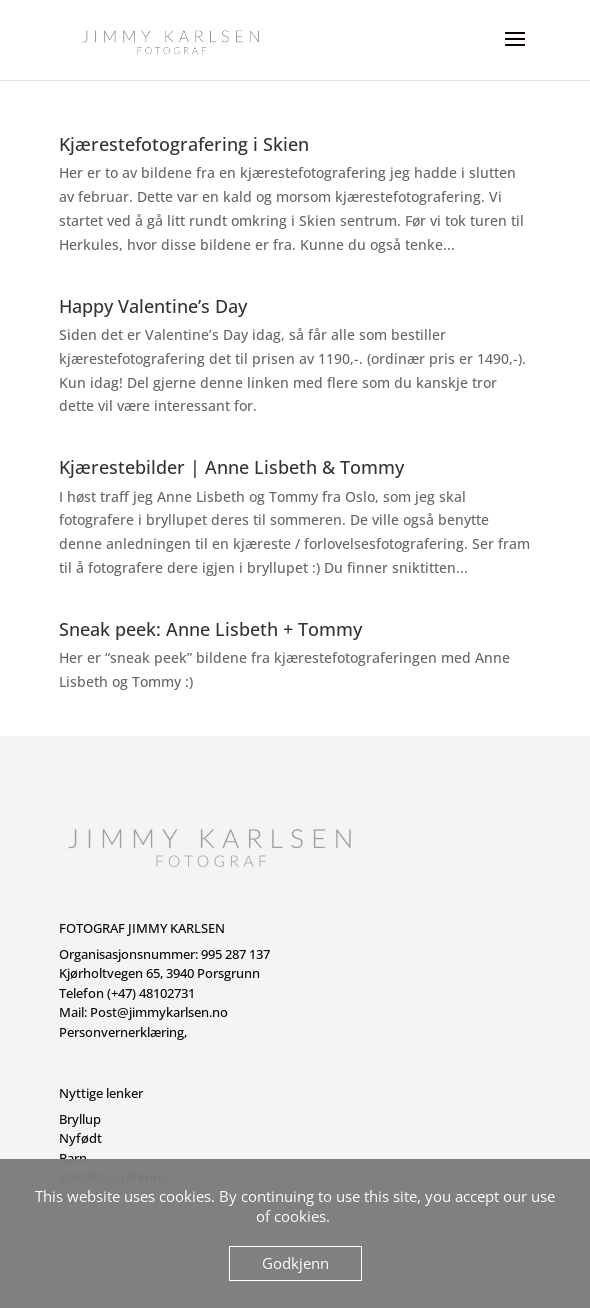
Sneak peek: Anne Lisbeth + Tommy (210, 629)
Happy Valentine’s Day (153, 306)
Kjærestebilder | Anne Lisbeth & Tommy (231, 467)
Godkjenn (295, 1263)
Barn (73, 1158)
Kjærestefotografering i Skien (184, 144)
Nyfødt (80, 1138)
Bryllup (80, 1119)
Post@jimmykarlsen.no (159, 1012)
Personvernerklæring (121, 1032)
